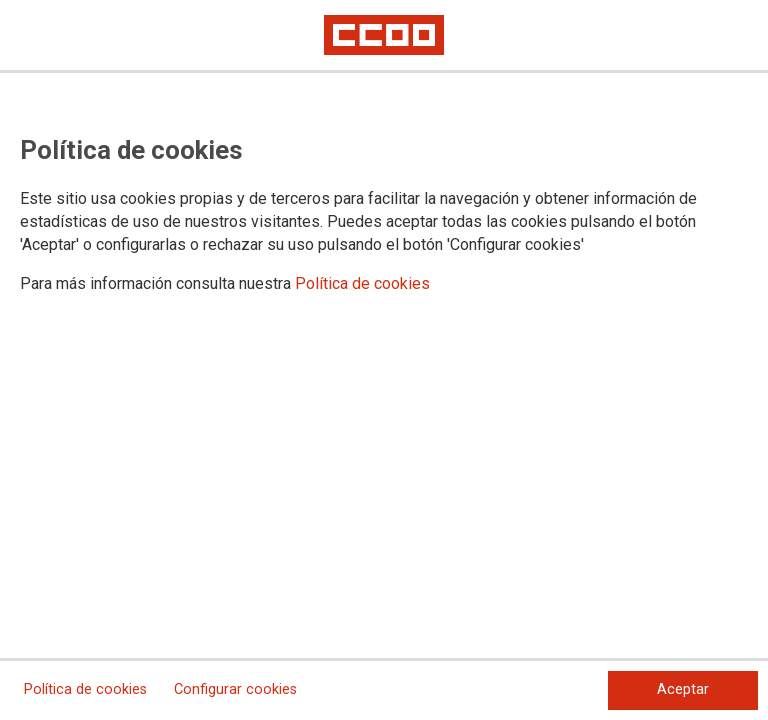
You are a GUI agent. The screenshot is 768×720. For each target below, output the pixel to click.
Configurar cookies (235, 689)
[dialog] (384, 360)
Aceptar (683, 689)
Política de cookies (362, 283)
